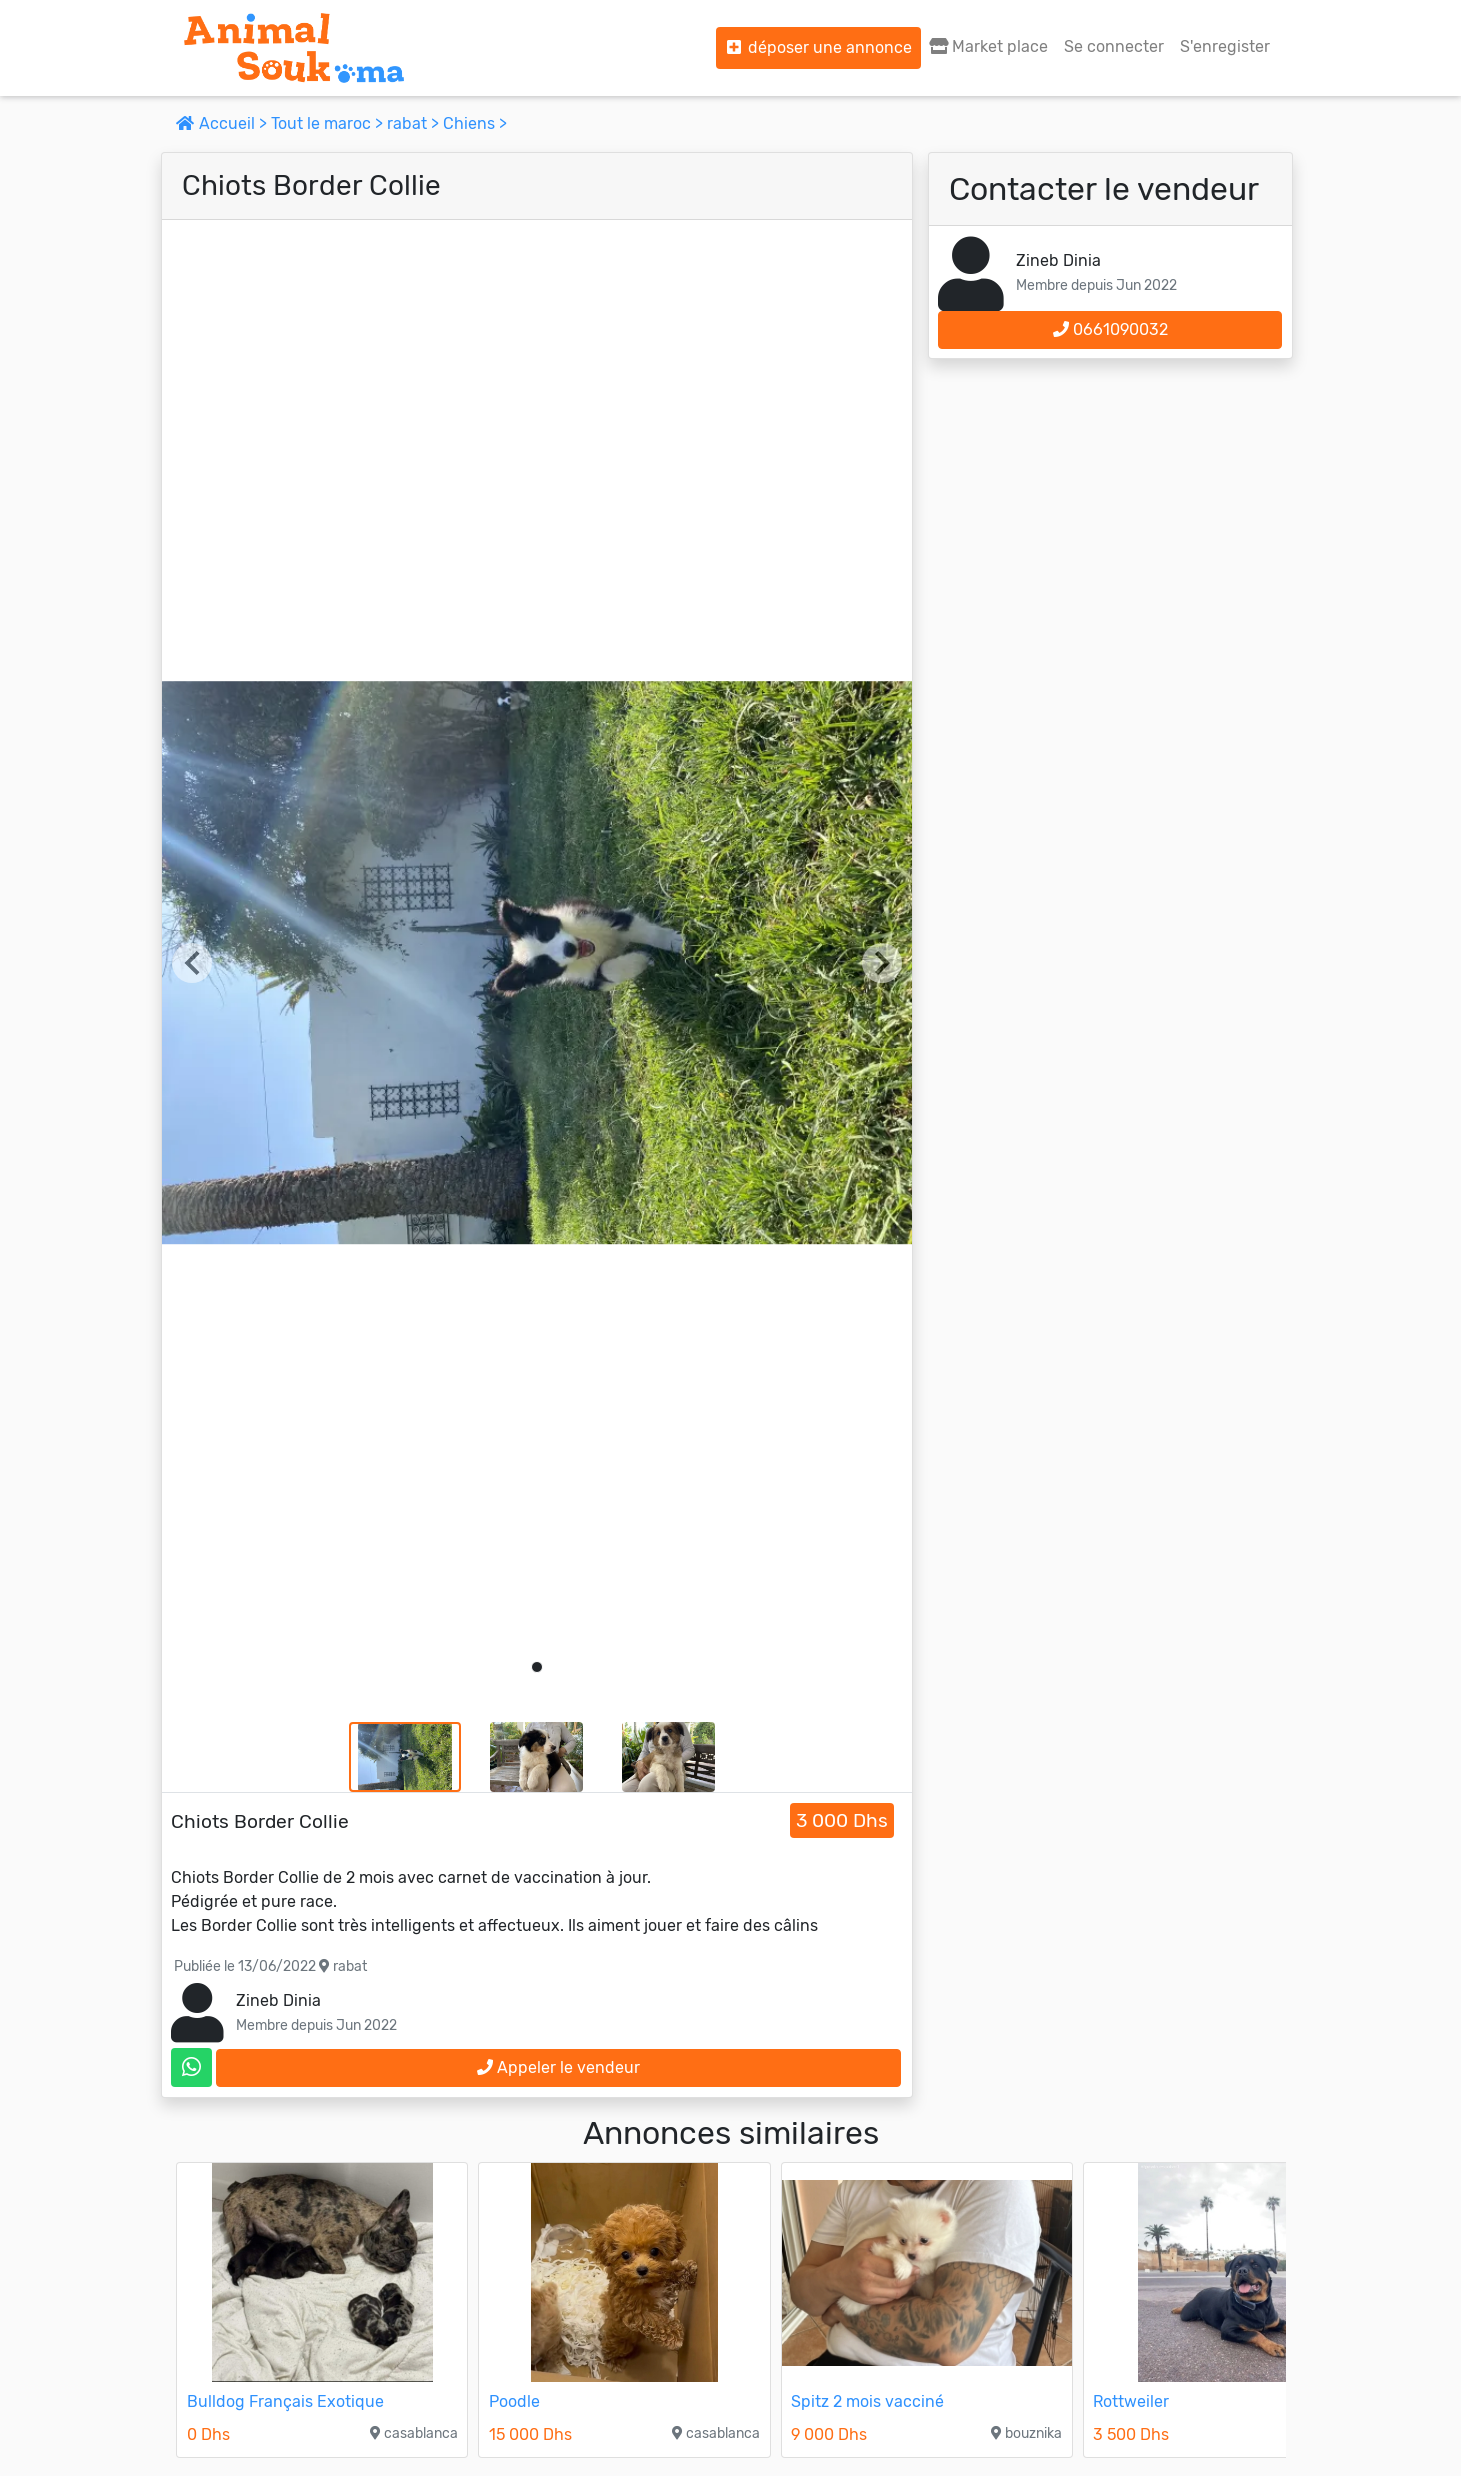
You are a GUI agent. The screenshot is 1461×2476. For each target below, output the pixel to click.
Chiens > (475, 123)
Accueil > (223, 123)
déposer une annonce (818, 47)
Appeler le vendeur (558, 2067)
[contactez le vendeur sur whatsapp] (191, 2067)
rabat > (415, 123)
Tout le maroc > (329, 123)
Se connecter (1114, 46)
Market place (988, 46)
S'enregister (1225, 46)
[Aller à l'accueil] (294, 48)
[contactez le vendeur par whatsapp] (191, 2067)
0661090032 (1110, 329)
